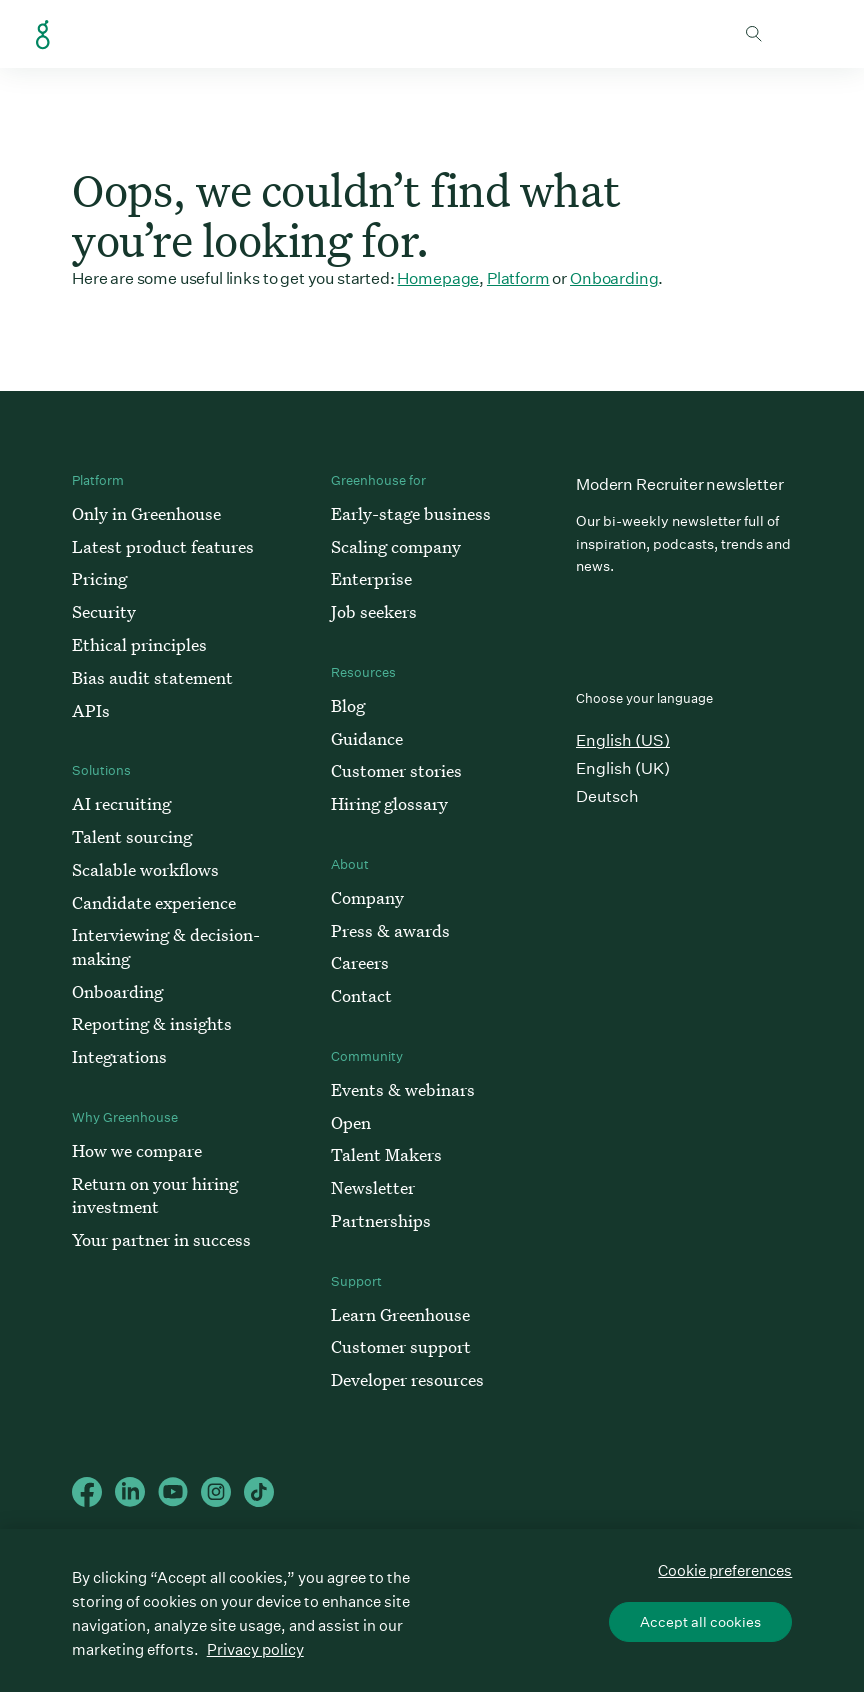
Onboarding (614, 278)
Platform (518, 278)
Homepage (438, 278)
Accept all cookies (700, 1622)
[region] (432, 1610)
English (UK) (623, 768)
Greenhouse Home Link (43, 35)
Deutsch (607, 796)
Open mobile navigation (812, 34)
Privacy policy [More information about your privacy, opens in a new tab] (255, 1649)
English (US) (623, 740)
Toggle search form (754, 34)
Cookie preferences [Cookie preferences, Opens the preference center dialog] (725, 1570)
